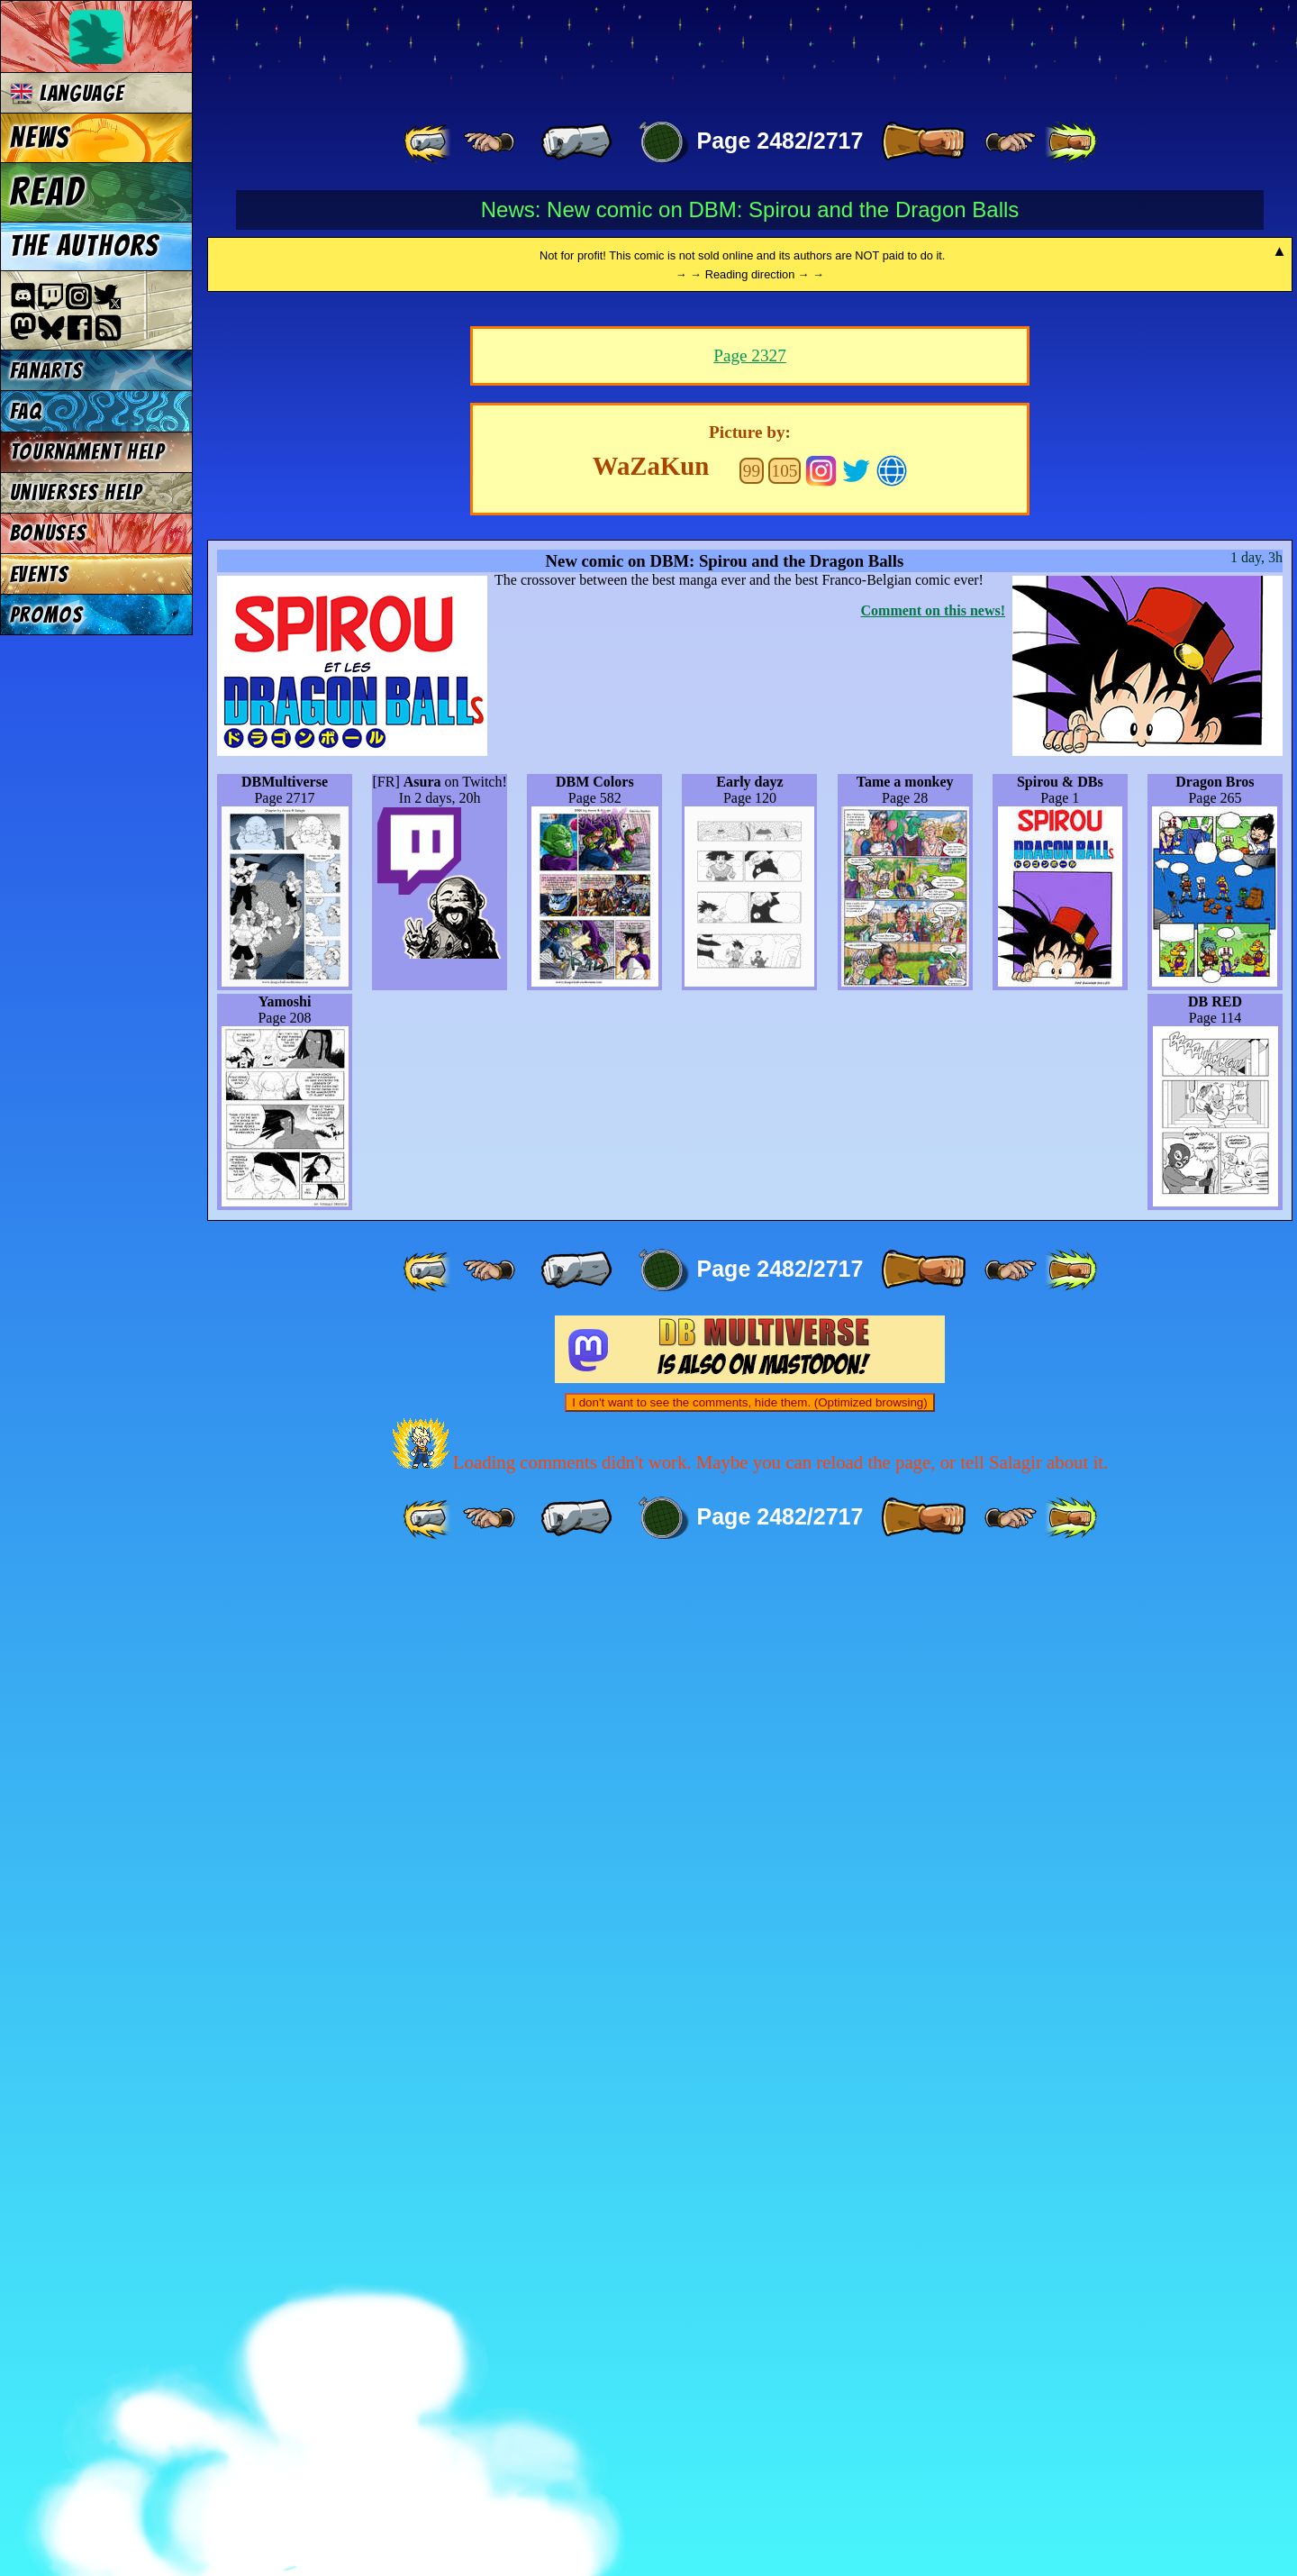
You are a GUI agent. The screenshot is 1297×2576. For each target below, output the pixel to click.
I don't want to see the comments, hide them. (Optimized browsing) (749, 2410)
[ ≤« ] (489, 142)
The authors (84, 246)
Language (67, 93)
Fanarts (47, 371)
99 (751, 1479)
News (40, 138)
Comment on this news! (933, 1618)
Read (47, 192)
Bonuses (48, 533)
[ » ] (923, 142)
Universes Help (76, 492)
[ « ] (576, 142)
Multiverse (469, 51)
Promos (47, 615)
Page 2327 (749, 1363)
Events (39, 574)
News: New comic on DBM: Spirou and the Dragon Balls (750, 209)
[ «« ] (429, 142)
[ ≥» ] (1011, 142)
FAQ (26, 411)
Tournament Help (87, 452)
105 (785, 1479)
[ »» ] (1071, 142)
